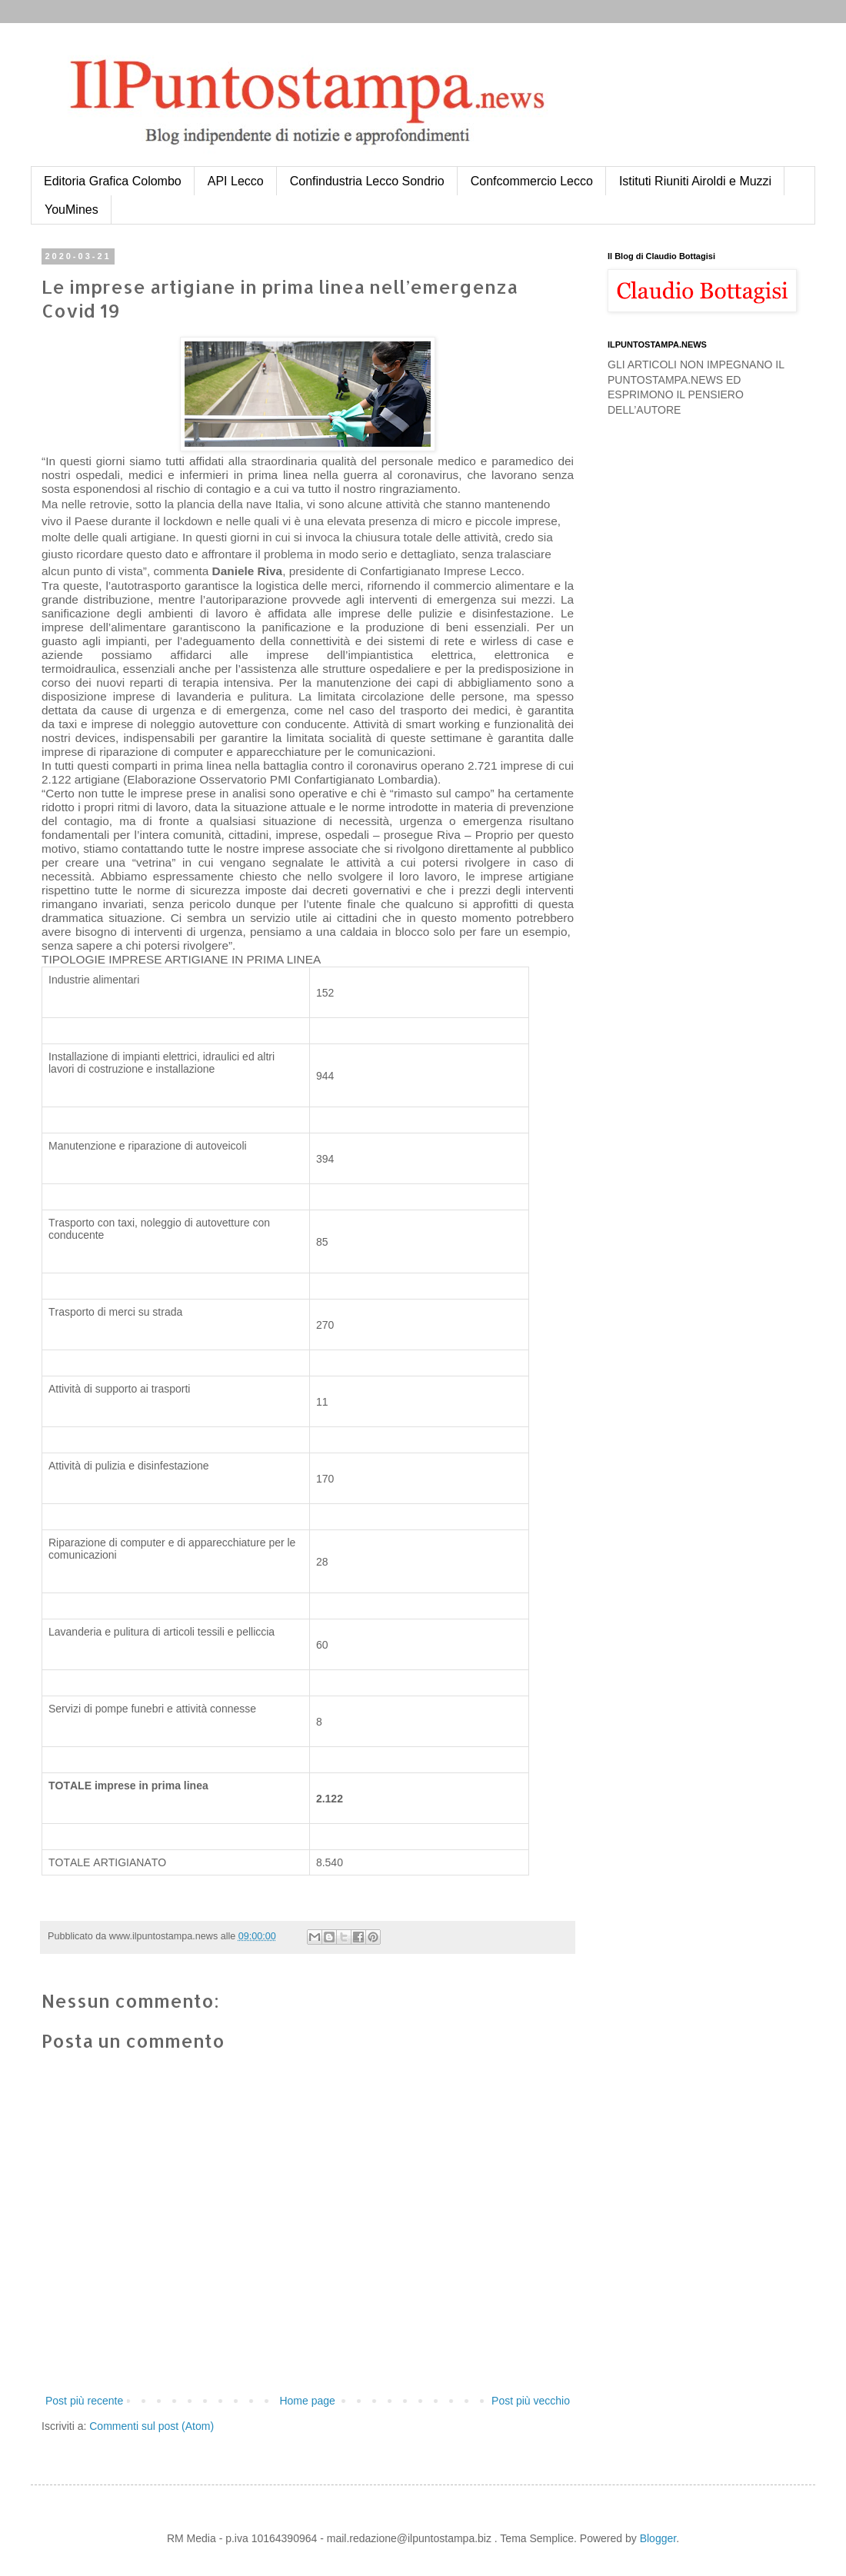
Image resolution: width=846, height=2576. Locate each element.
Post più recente (84, 2401)
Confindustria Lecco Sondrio (367, 181)
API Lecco (236, 181)
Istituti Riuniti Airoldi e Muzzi (695, 181)
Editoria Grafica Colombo (113, 181)
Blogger (658, 2538)
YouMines (71, 209)
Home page (307, 2401)
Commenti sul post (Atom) (151, 2426)
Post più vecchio (530, 2401)
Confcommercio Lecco (532, 181)
